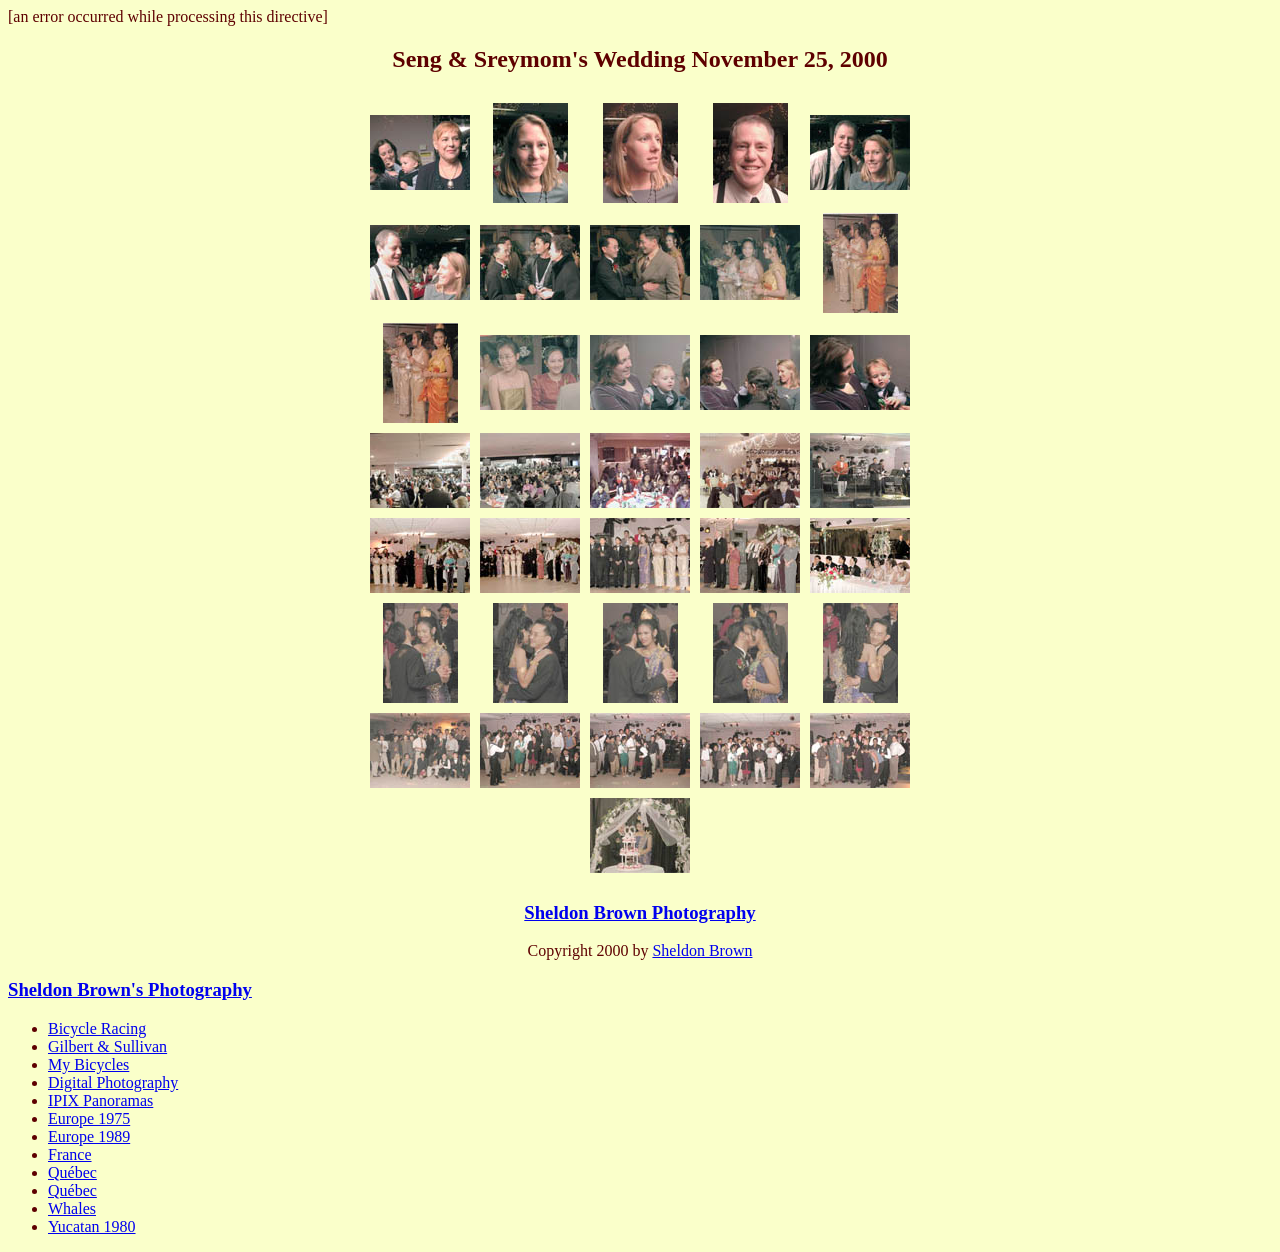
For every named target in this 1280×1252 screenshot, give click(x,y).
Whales (72, 1208)
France (70, 1154)
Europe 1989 (89, 1136)
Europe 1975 (89, 1118)
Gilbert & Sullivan (107, 1046)
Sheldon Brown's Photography (130, 989)
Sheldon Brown (702, 950)
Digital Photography (113, 1082)
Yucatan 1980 (92, 1226)
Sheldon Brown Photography (639, 912)
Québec (72, 1172)
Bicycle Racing (97, 1028)
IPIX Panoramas (100, 1100)
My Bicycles (88, 1064)
